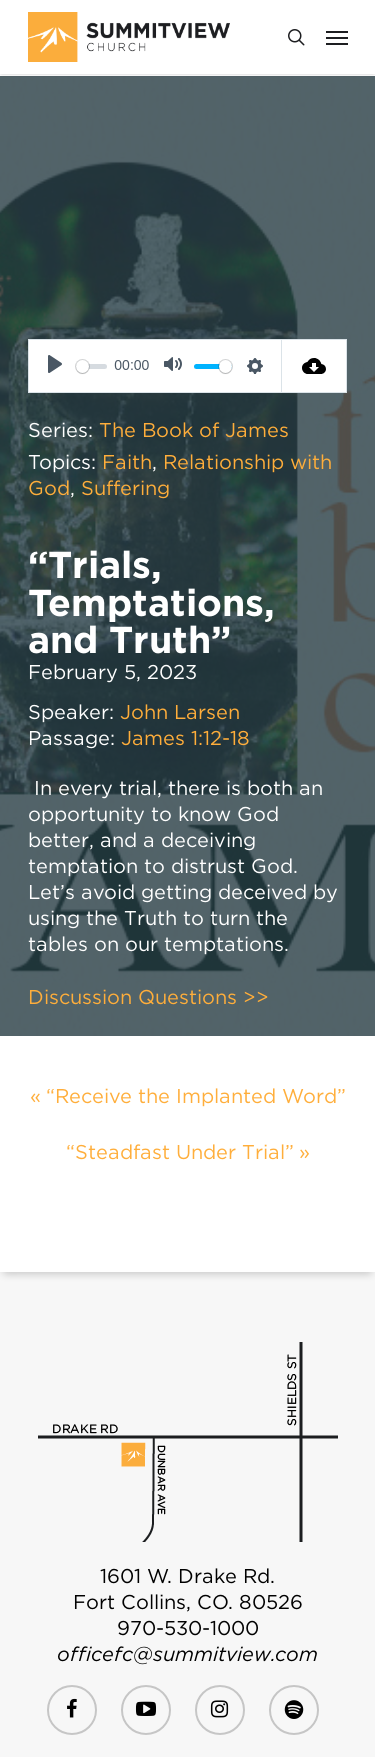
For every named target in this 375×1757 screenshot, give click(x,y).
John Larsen (180, 712)
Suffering (125, 488)
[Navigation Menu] (337, 37)
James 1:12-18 (185, 738)
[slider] (91, 366)
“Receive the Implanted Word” (196, 1096)
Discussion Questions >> (148, 997)
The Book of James (194, 430)
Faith (127, 462)
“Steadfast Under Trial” (180, 1152)
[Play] (55, 366)
